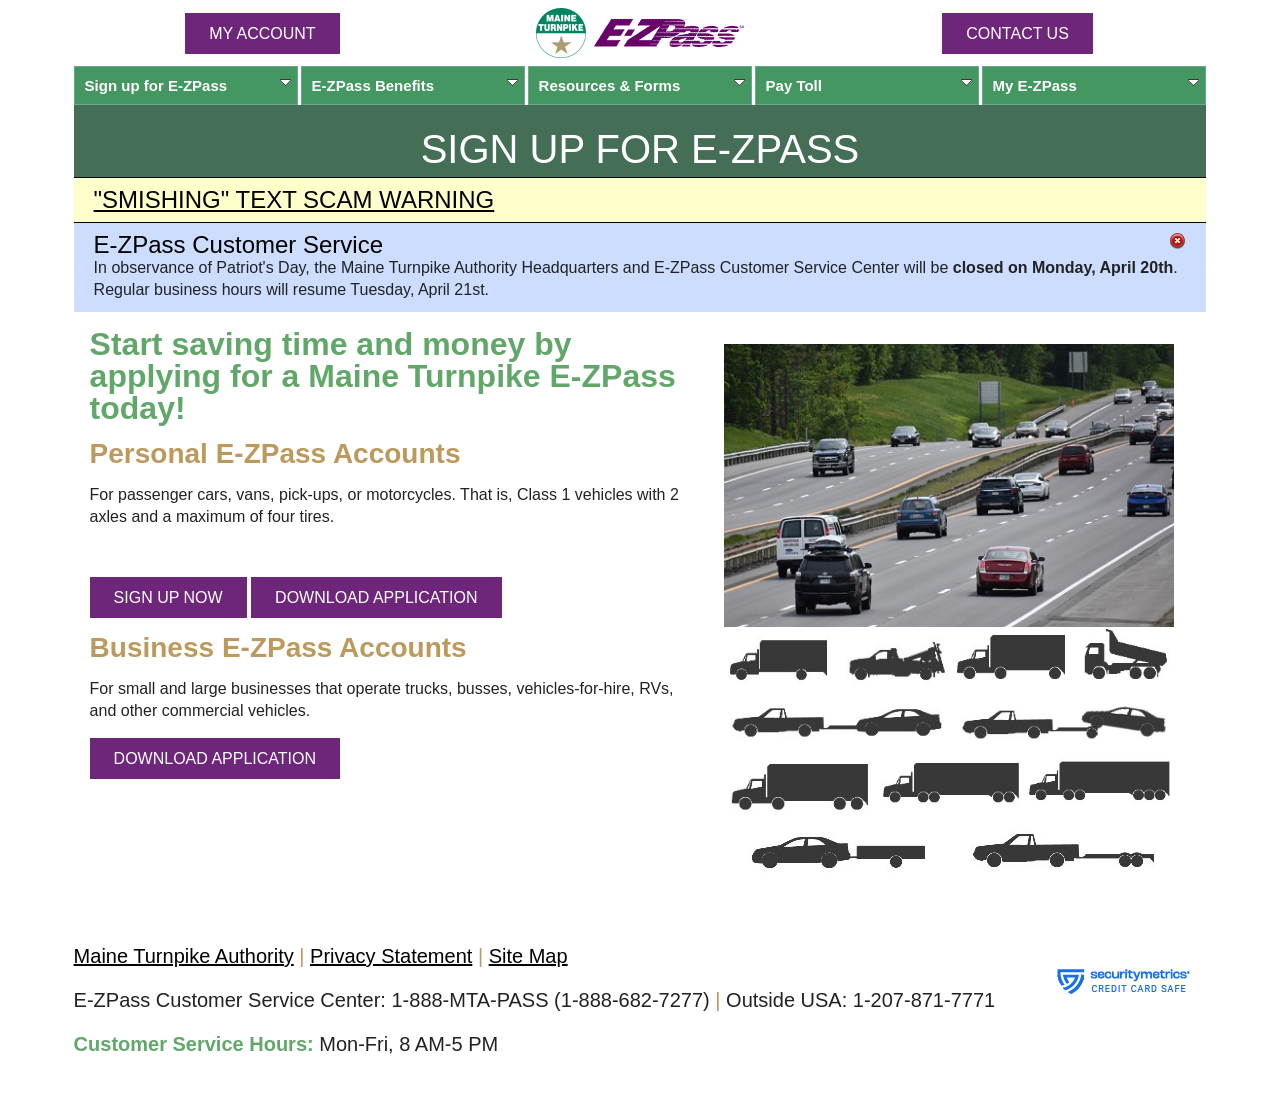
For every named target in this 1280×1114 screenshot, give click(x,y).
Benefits (415, 85)
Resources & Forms (642, 85)
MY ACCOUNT (262, 33)
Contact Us (1017, 33)
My (1096, 85)
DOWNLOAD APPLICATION (376, 597)
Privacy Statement (391, 956)
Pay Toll (869, 85)
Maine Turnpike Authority (184, 956)
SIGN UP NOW (168, 597)
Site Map (528, 956)
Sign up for (188, 85)
